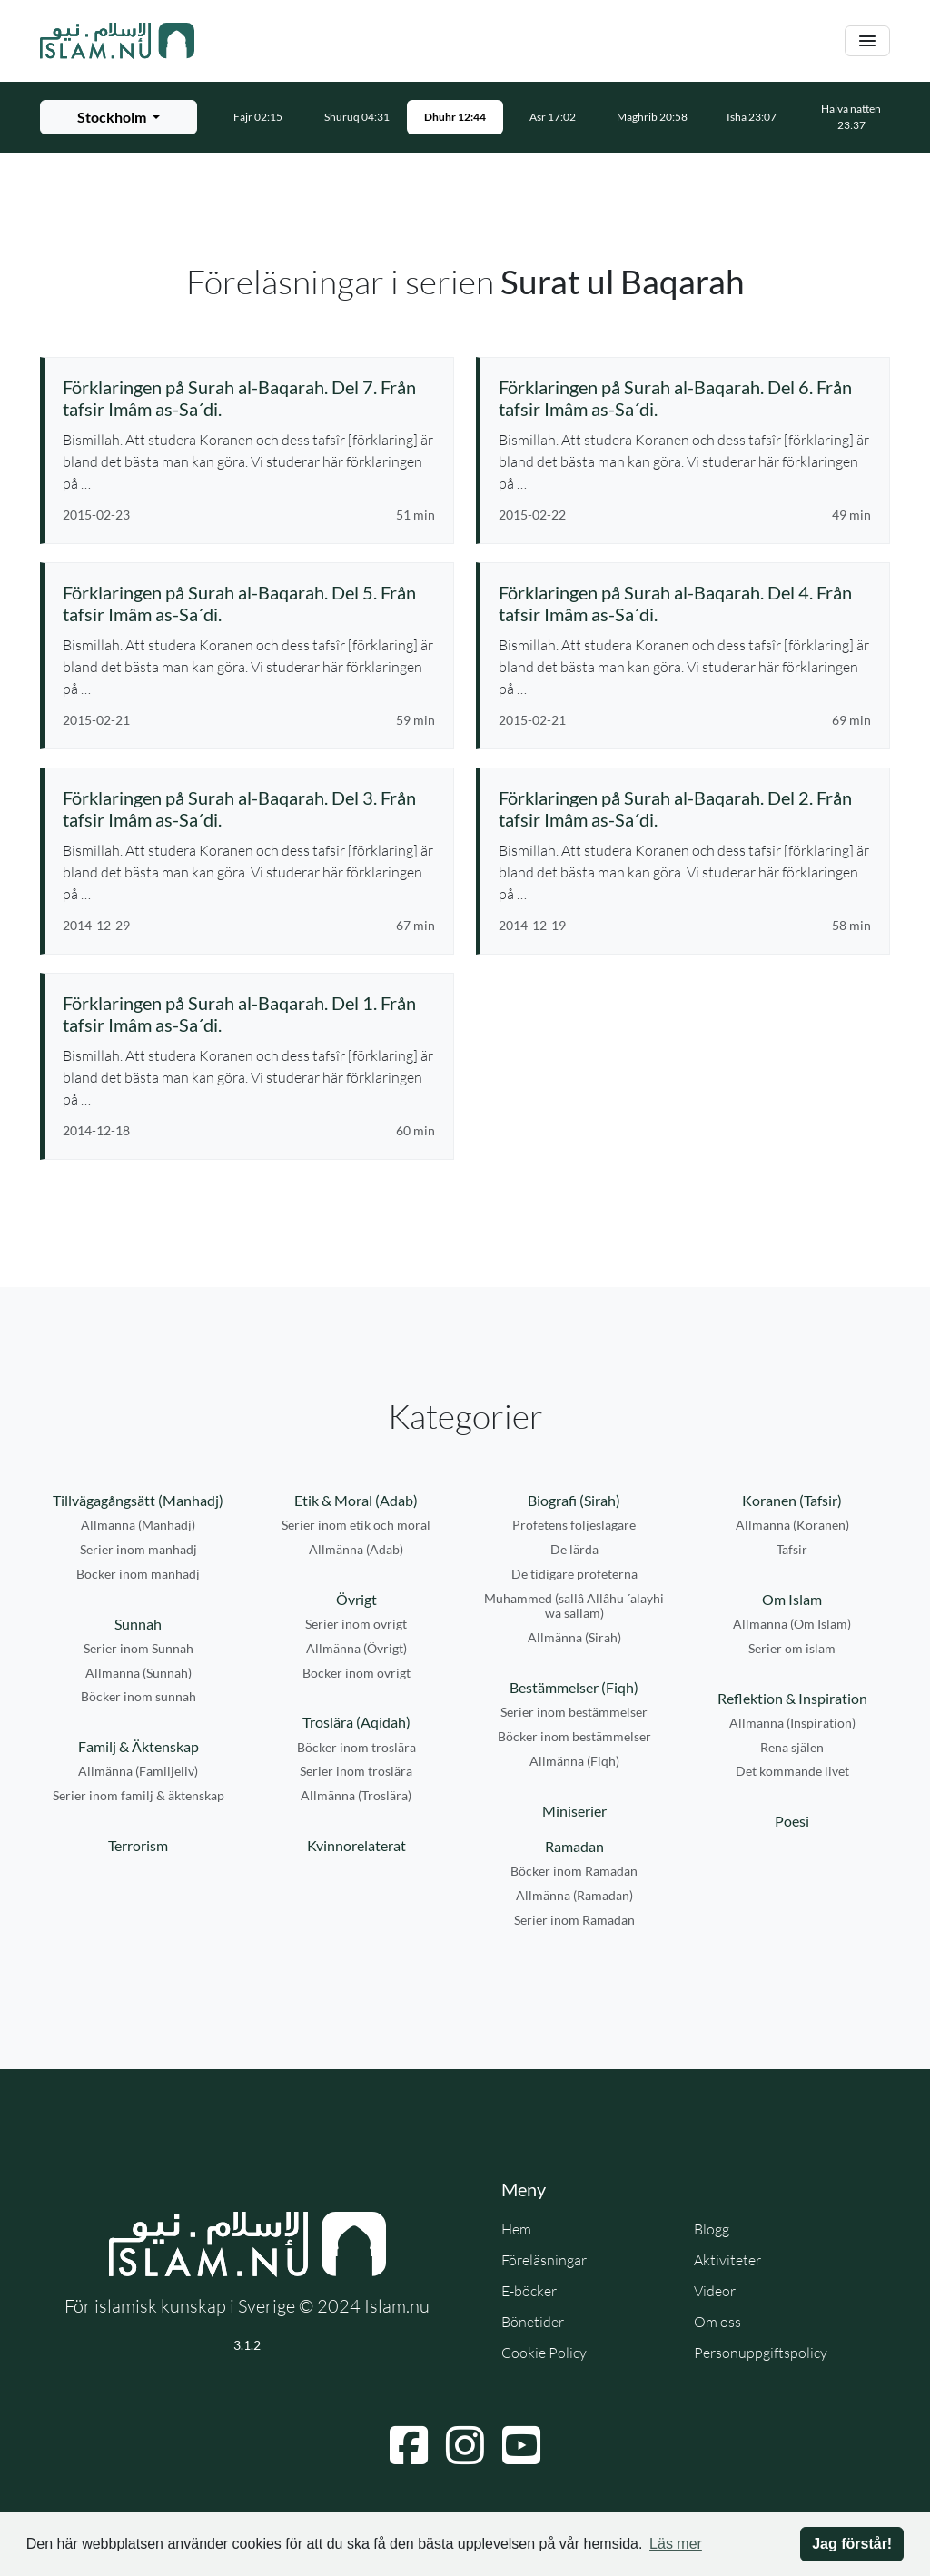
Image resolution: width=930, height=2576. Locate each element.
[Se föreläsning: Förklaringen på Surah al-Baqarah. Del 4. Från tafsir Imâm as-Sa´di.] (685, 603)
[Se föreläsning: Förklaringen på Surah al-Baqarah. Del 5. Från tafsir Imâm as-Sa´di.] (249, 603)
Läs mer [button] (675, 2543)
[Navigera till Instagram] (465, 2445)
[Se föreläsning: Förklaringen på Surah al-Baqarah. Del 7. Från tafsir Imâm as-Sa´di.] (249, 398)
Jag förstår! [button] (852, 2543)
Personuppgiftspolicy (760, 2352)
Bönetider (532, 2322)
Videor (715, 2291)
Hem (516, 2229)
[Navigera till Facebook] (409, 2445)
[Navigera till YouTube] (521, 2445)
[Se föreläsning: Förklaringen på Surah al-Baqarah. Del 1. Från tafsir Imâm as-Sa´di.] (249, 1013)
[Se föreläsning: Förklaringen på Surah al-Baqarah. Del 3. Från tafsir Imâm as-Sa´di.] (249, 808)
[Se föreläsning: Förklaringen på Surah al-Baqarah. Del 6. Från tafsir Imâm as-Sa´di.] (685, 398)
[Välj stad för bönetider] (118, 117)
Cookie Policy (544, 2352)
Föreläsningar (544, 2260)
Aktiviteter (727, 2260)
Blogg (711, 2229)
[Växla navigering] (867, 41)
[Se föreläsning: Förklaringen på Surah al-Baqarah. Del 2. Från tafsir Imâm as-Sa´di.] (685, 808)
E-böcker (529, 2291)
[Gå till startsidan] (117, 41)
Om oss (717, 2322)
